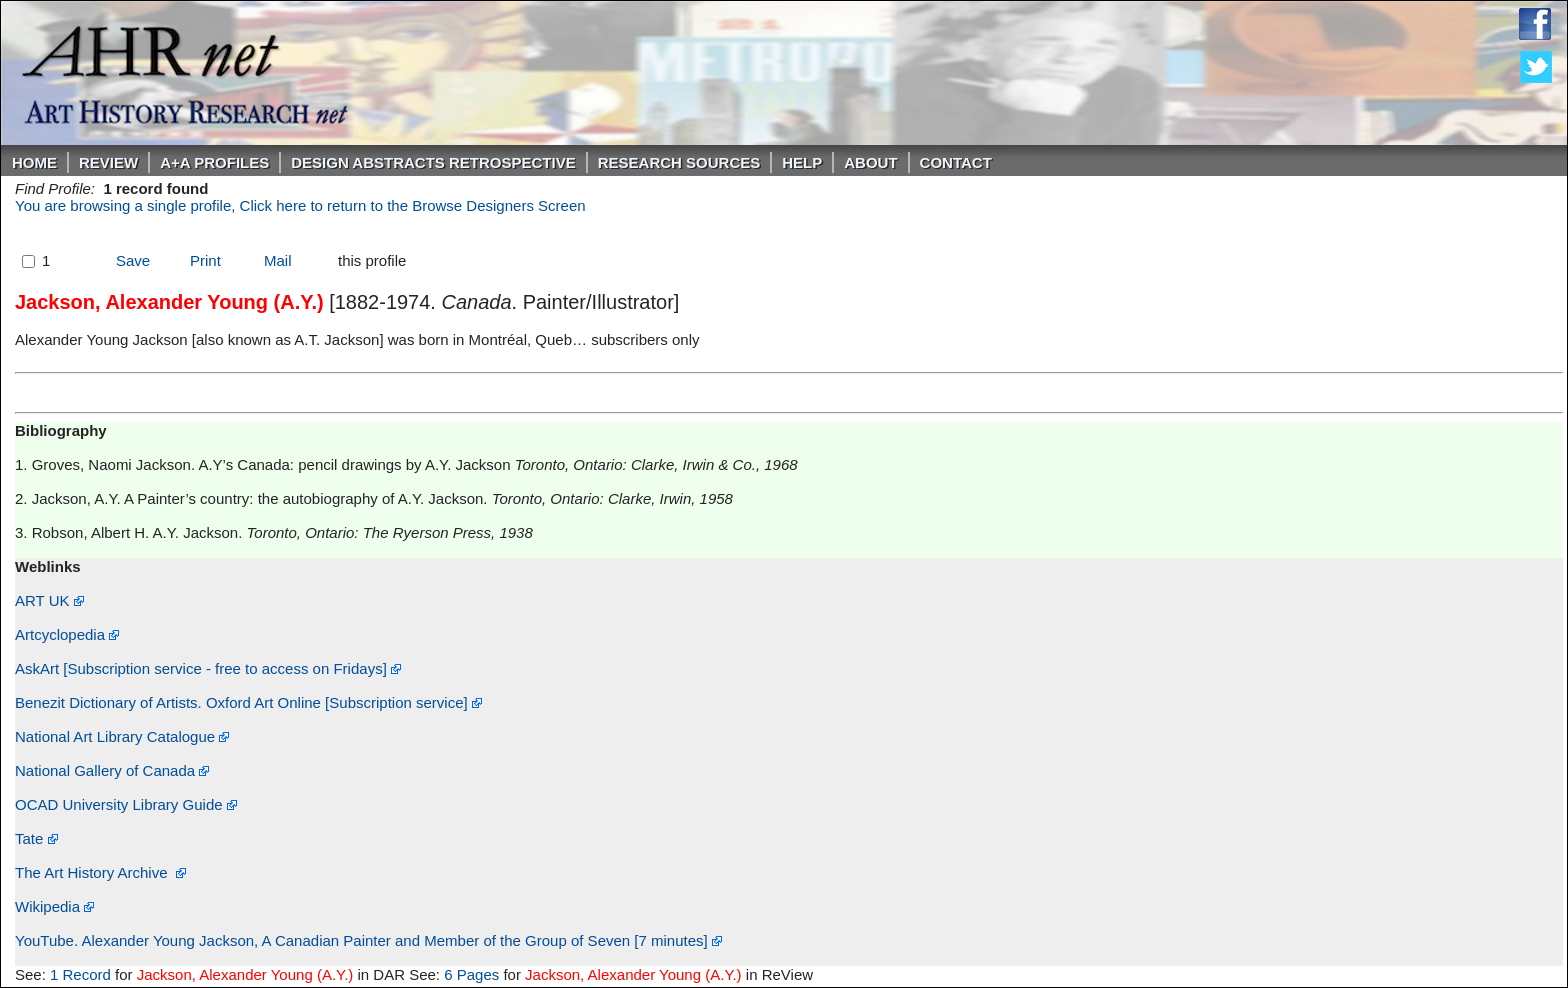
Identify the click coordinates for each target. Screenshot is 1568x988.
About (870, 162)
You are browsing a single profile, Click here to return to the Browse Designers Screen (300, 205)
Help (802, 162)
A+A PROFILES (214, 162)
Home (34, 162)
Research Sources (679, 162)
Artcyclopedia (67, 634)
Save (133, 260)
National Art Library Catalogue (122, 736)
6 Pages (471, 974)
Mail (278, 260)
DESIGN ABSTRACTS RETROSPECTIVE (433, 162)
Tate (36, 838)
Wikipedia (54, 906)
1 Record (80, 974)
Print (205, 260)
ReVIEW (108, 162)
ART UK (49, 600)
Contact (956, 162)
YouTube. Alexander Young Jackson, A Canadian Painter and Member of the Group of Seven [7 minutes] (368, 940)
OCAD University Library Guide (126, 804)
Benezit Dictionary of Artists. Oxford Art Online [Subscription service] (248, 702)
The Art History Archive (100, 872)
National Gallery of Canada (112, 770)
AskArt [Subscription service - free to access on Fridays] (208, 668)
